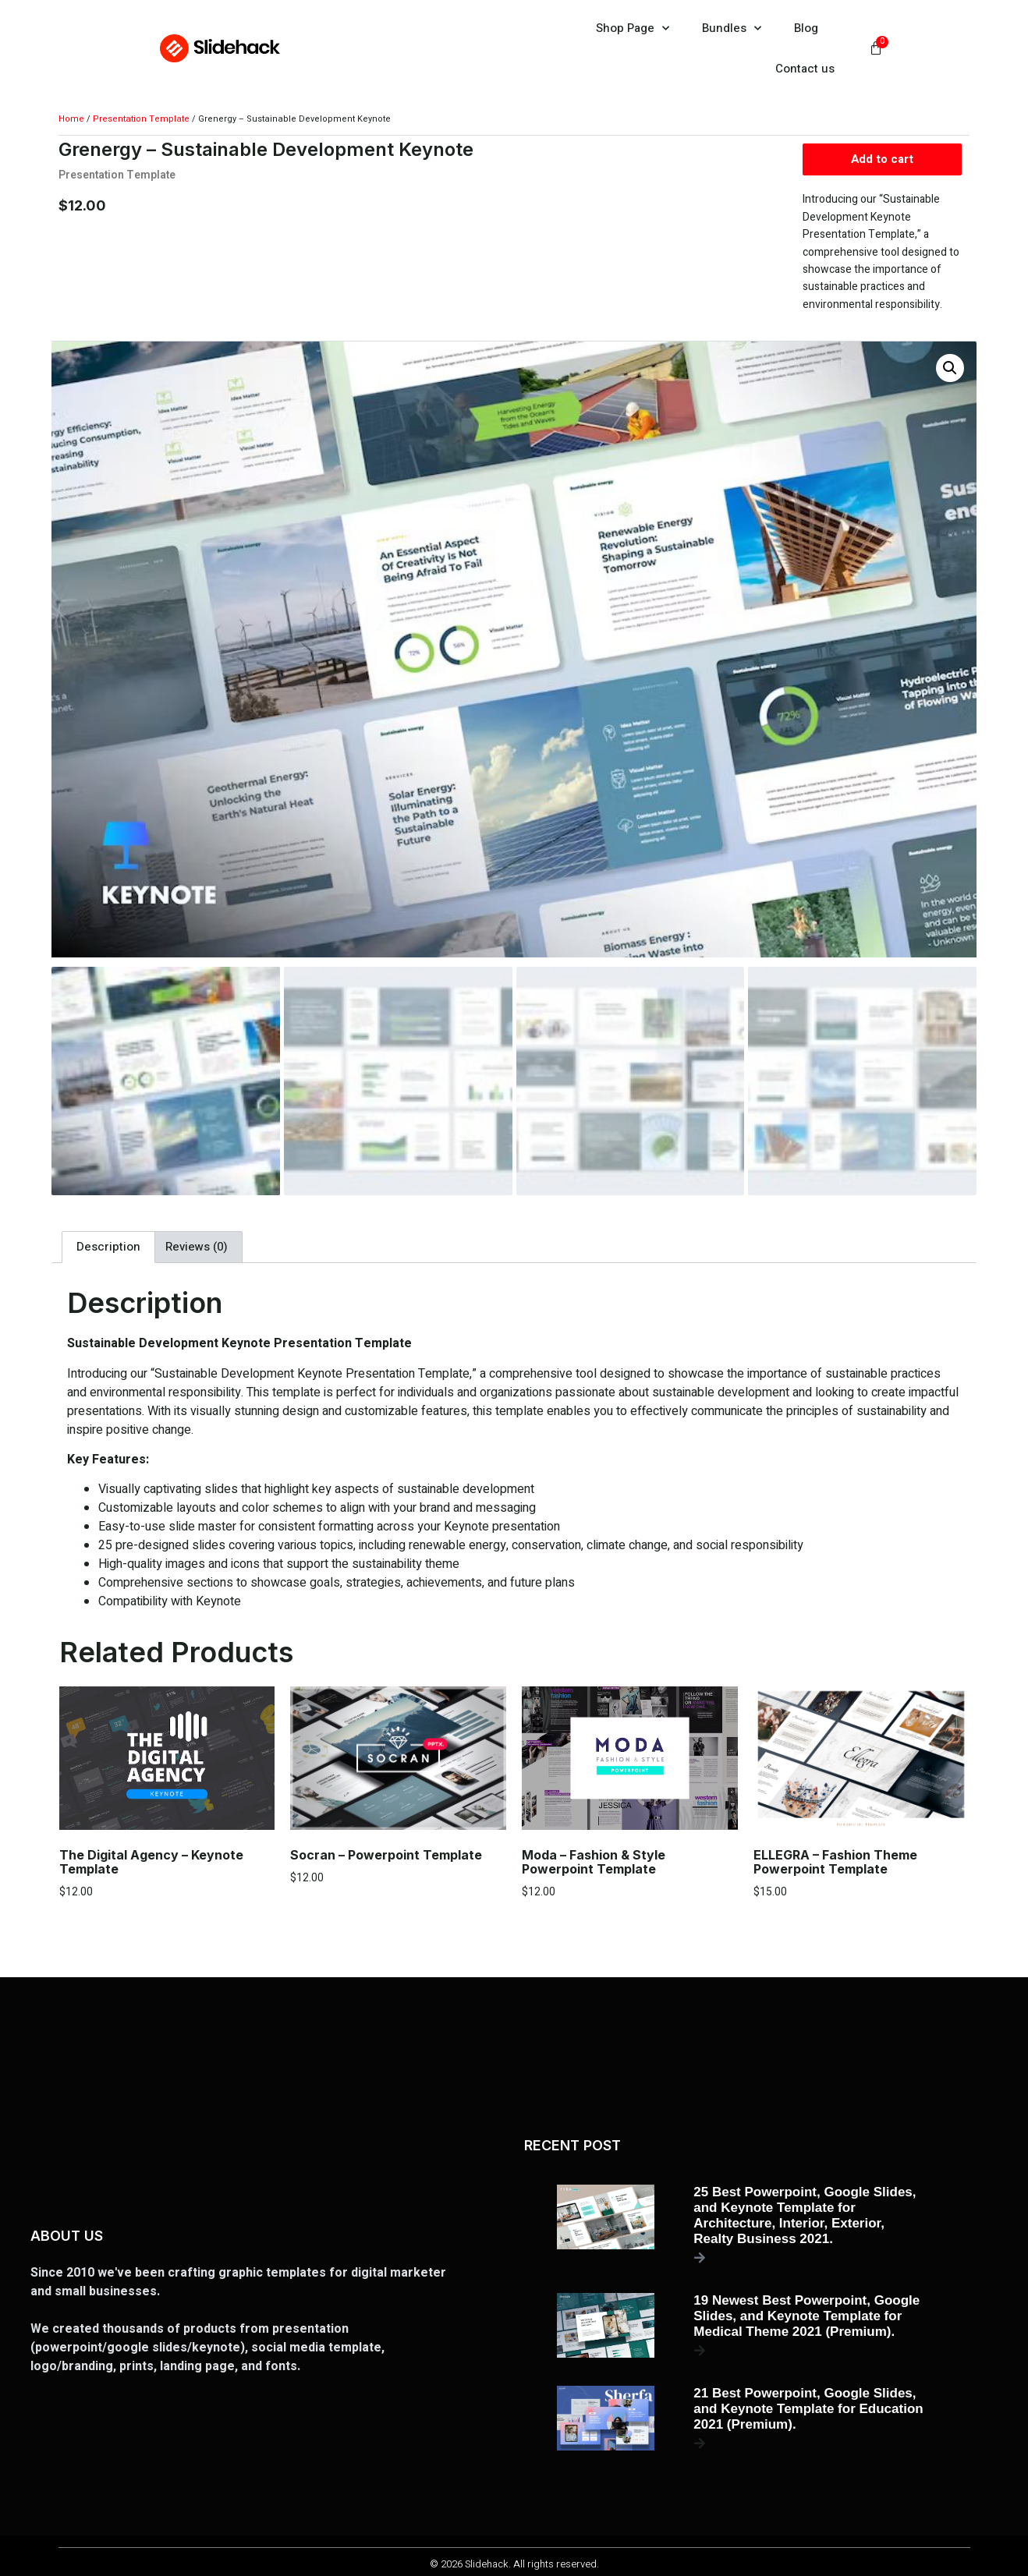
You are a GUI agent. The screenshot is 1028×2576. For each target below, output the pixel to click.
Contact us (805, 68)
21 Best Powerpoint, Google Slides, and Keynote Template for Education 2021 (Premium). (808, 2405)
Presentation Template (141, 119)
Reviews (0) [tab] (196, 1243)
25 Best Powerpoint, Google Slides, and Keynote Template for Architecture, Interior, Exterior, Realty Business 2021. (804, 2211)
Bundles (731, 28)
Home (71, 119)
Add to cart (882, 160)
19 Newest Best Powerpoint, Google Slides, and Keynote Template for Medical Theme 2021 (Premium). (806, 2312)
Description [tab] (108, 1243)
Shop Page (632, 28)
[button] (950, 370)
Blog (806, 28)
